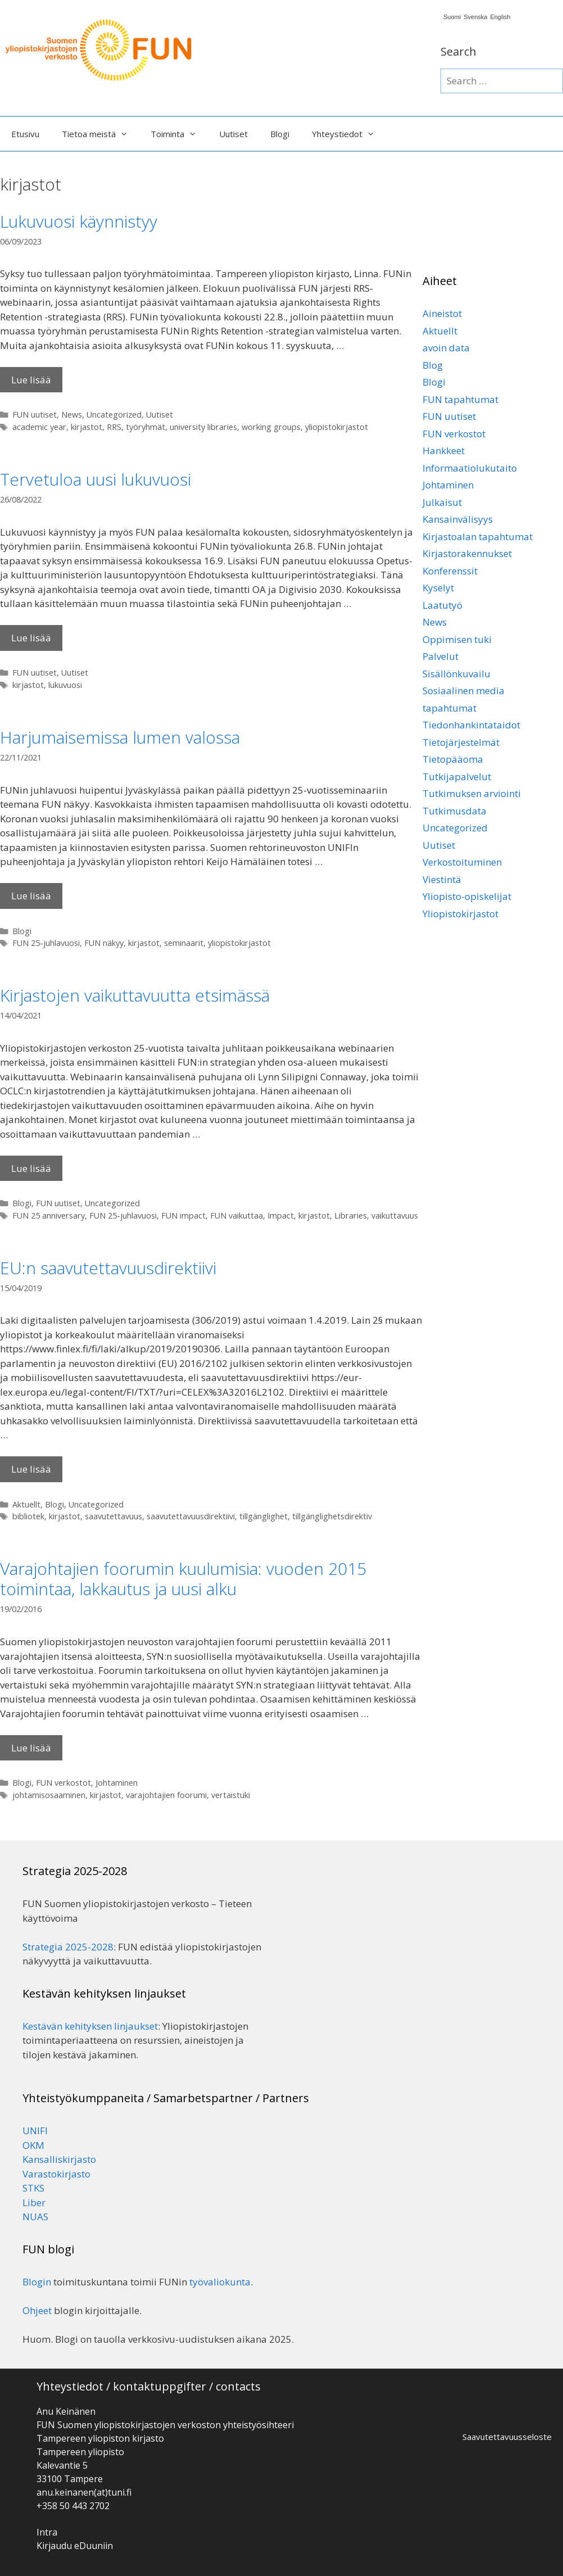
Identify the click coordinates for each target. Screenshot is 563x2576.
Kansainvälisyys (458, 519)
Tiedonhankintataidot (471, 724)
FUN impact (183, 1215)
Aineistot (442, 313)
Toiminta (179, 134)
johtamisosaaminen (48, 1795)
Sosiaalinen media (464, 690)
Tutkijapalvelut (457, 776)
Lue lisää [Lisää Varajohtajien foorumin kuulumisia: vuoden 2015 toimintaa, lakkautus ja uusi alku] (31, 1747)
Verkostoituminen (462, 861)
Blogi (279, 133)
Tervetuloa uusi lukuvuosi (95, 479)
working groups (271, 427)
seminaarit (183, 943)
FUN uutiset (34, 414)
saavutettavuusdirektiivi (191, 1516)
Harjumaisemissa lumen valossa (120, 737)
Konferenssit (450, 570)
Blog (433, 365)
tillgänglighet (263, 1516)
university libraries (203, 427)
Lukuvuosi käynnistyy (78, 221)
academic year (39, 427)
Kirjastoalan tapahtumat (478, 536)
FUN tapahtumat (460, 399)
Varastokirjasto (56, 2173)
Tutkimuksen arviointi (472, 793)
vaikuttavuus (394, 1215)
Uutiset (233, 133)
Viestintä (442, 879)
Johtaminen (117, 1782)
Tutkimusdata (455, 810)
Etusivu (25, 133)
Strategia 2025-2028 (67, 1946)
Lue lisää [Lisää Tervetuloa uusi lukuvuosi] (31, 637)
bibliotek (28, 1516)
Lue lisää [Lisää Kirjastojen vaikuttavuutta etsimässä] (31, 1168)
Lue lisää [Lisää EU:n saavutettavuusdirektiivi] (31, 1469)
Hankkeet (444, 450)
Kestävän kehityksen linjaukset (90, 2026)
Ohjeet (37, 2310)
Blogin (36, 2281)
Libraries (350, 1215)
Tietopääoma (453, 759)
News (71, 414)
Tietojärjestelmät (461, 742)
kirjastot (86, 427)
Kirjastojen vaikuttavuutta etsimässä (135, 995)
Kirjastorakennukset (467, 553)
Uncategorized (114, 414)
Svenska (475, 17)
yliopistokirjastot (336, 427)
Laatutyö (442, 605)
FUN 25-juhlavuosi (46, 943)
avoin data (446, 347)
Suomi (452, 17)
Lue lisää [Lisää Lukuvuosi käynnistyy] (31, 379)
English (500, 17)
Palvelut (440, 656)
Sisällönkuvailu (457, 673)
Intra (47, 2532)
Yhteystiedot (349, 134)
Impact (280, 1215)
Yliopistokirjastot (460, 913)
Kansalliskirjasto (59, 2159)
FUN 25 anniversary (48, 1215)
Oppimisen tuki (457, 639)
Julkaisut (442, 502)
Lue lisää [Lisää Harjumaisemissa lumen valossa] (31, 895)
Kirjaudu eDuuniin (75, 2545)
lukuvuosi (65, 685)
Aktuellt (26, 1504)
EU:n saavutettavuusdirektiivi (108, 1267)
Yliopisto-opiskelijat (467, 896)
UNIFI (35, 2130)
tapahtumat (449, 707)
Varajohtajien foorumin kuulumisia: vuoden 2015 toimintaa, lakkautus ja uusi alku (183, 1578)
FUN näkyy (104, 943)
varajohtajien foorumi (166, 1795)
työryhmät (145, 427)
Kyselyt (438, 587)
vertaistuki (230, 1795)
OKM (33, 2145)
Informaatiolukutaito (470, 467)
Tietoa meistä (100, 134)
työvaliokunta (220, 2281)
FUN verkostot (63, 1782)
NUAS (35, 2216)
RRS (114, 427)
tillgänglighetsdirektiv (332, 1516)
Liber (34, 2202)
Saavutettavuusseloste (507, 2436)
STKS (33, 2187)
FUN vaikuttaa (236, 1215)
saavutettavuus (113, 1516)
